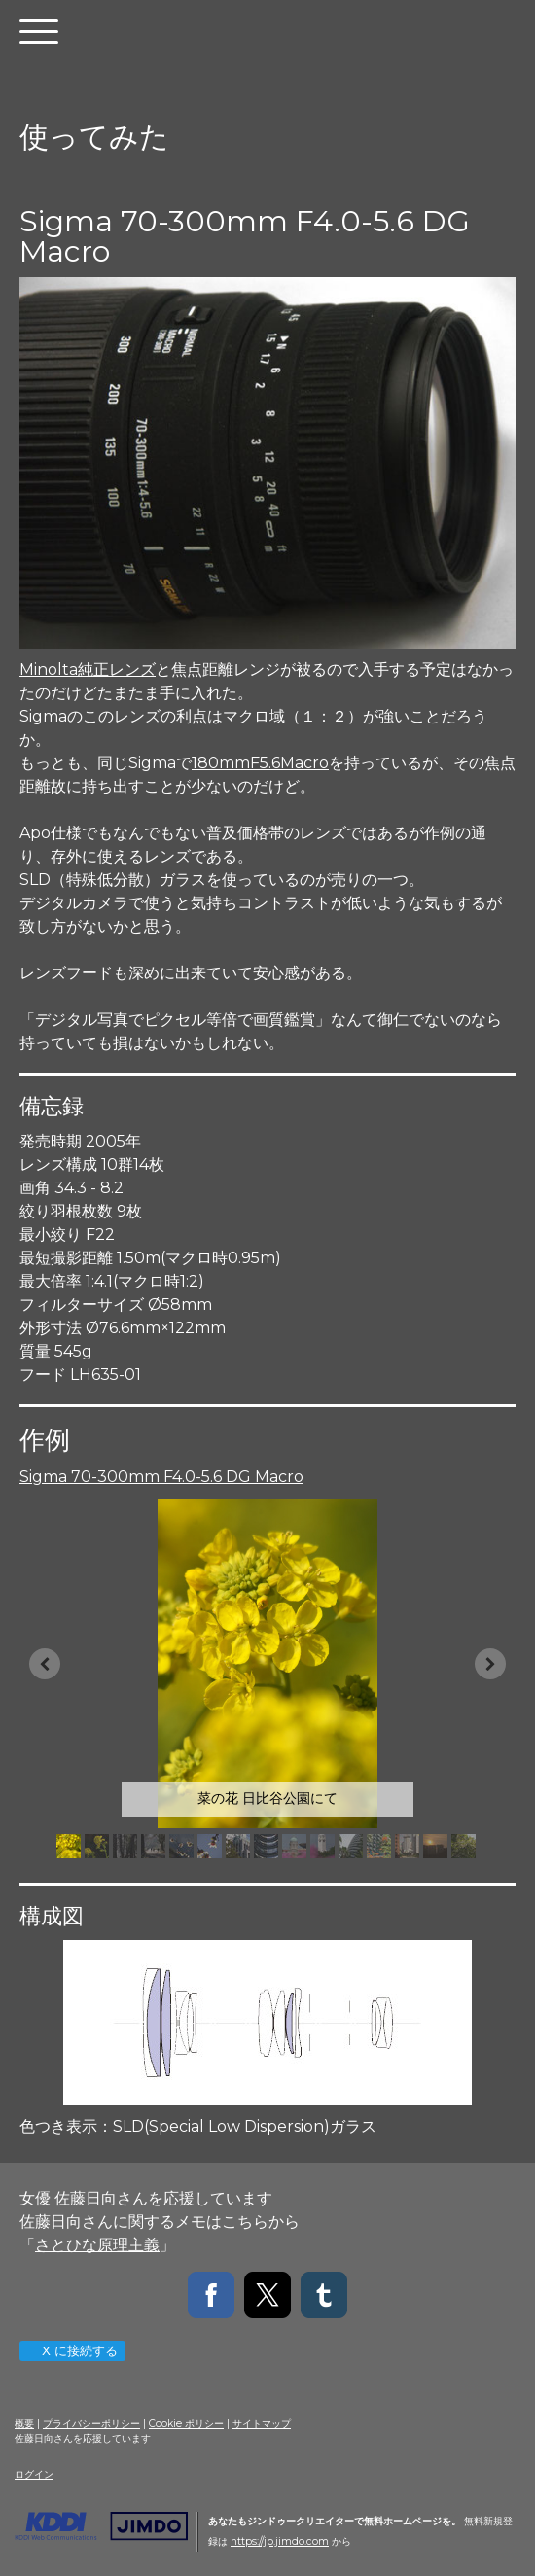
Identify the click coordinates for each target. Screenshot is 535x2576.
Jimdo (101, 2526)
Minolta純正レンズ (87, 669)
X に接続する (71, 2351)
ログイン (34, 2474)
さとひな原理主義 (97, 2245)
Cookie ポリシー (186, 2423)
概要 (24, 2423)
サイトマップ (261, 2423)
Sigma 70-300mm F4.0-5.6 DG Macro (161, 1476)
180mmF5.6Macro (260, 763)
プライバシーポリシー (91, 2423)
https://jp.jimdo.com (280, 2541)
